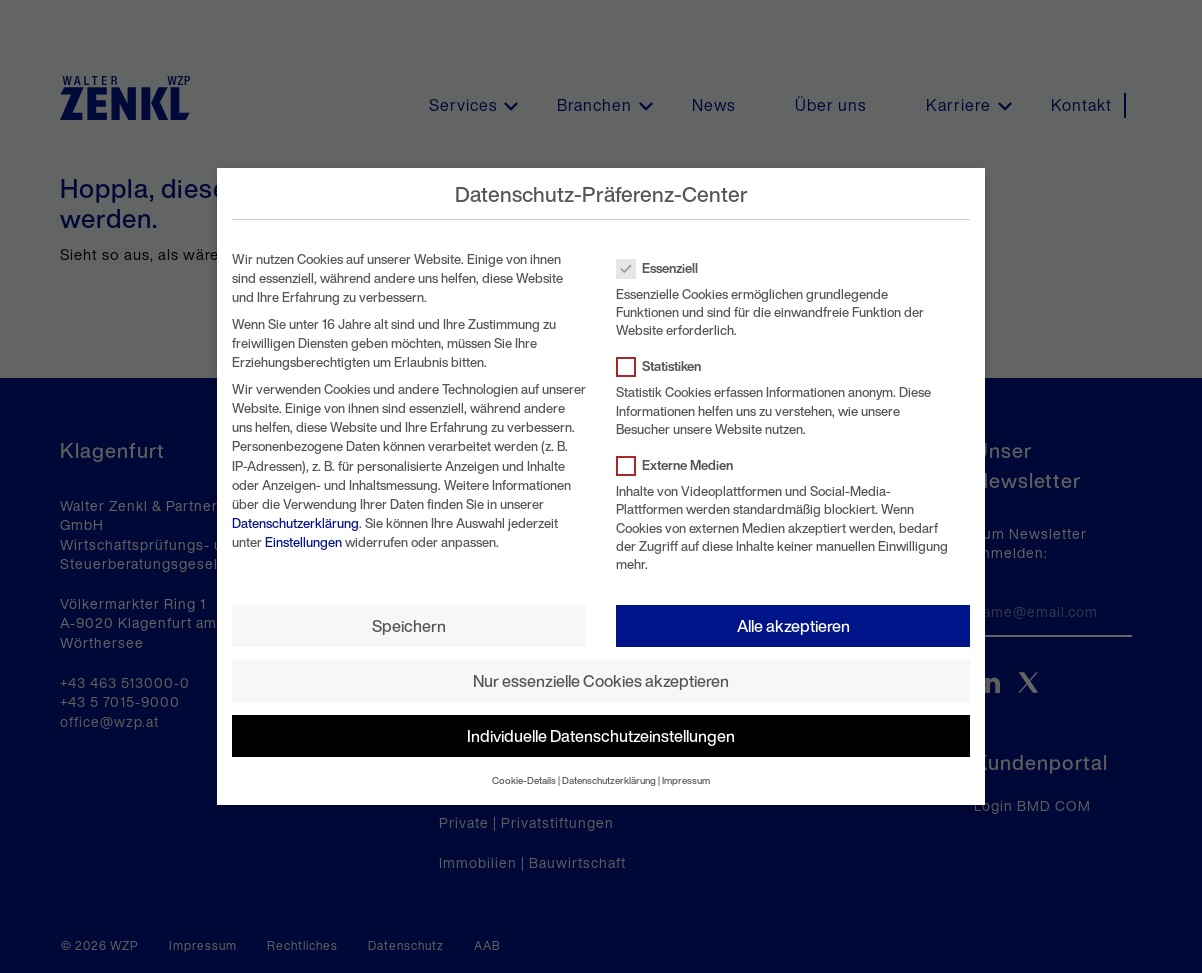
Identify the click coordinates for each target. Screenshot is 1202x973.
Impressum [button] (686, 780)
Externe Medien (681, 465)
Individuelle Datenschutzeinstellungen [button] (601, 736)
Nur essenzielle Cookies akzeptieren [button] (601, 681)
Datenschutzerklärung (295, 523)
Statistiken (665, 366)
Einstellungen (303, 542)
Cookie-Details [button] (524, 780)
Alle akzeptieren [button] (793, 626)
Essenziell (663, 268)
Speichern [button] (409, 626)
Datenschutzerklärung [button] (609, 780)
